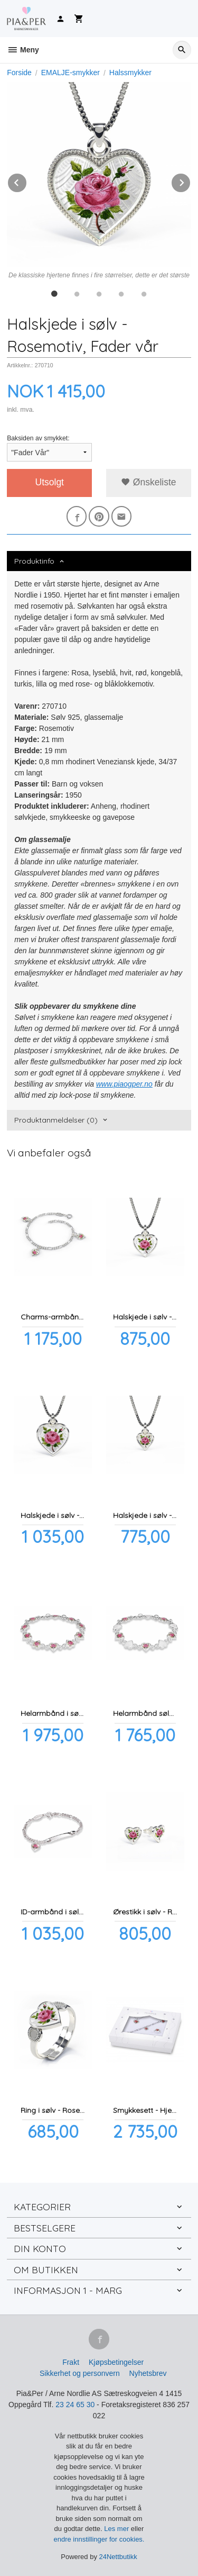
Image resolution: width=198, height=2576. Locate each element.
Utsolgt (49, 482)
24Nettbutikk (118, 2557)
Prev (26, 180)
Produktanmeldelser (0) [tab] (56, 1120)
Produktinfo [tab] (34, 561)
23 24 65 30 (75, 2404)
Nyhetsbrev (148, 2373)
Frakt (70, 2362)
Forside (19, 72)
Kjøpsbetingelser (116, 2362)
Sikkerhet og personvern (80, 2373)
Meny (23, 50)
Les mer (117, 2529)
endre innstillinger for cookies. (99, 2539)
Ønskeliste (148, 482)
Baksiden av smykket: (38, 438)
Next (190, 180)
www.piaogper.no (124, 1084)
